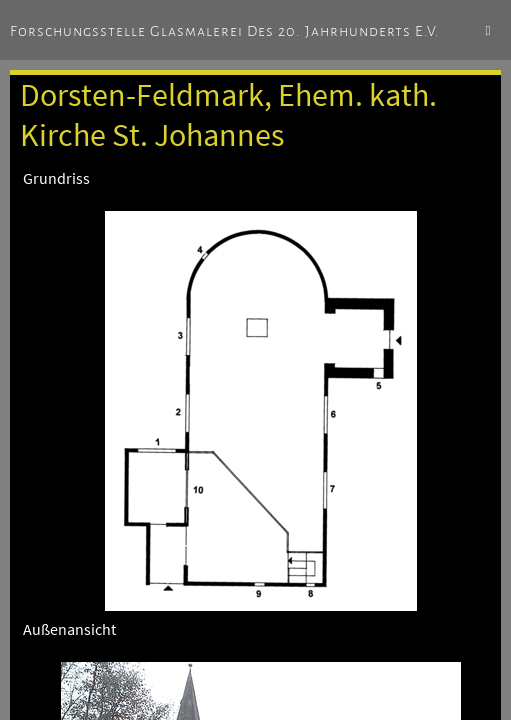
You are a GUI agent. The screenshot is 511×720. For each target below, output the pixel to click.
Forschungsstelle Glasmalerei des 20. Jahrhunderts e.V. (225, 31)
